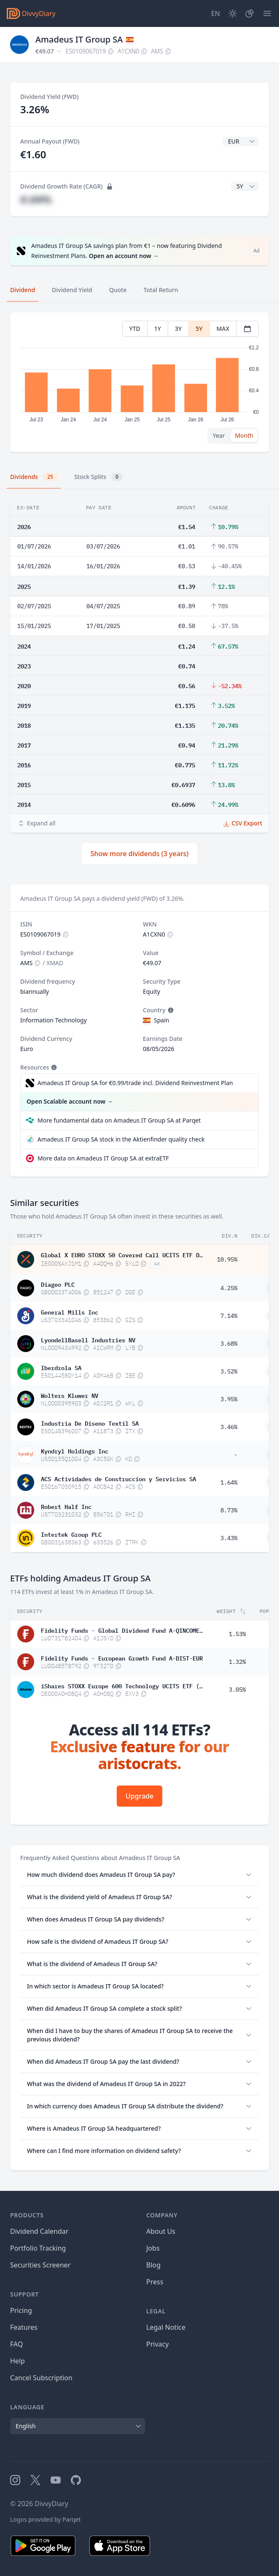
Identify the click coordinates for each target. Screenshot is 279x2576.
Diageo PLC (58, 1284)
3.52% (228, 1371)
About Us (160, 2231)
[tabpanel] (139, 382)
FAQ (16, 2344)
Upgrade (139, 1796)
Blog (153, 2265)
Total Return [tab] (161, 290)
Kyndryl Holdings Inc (74, 1450)
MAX (222, 329)
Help (17, 2361)
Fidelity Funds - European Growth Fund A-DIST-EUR (122, 1657)
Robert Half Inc (66, 1506)
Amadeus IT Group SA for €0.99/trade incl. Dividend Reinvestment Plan (135, 1083)
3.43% (228, 1538)
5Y (199, 329)
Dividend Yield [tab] (72, 290)
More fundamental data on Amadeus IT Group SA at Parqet (119, 1120)
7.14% (228, 1316)
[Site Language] (215, 13)
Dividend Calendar (39, 2231)
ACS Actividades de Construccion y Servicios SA (118, 1478)
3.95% (228, 1399)
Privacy (157, 2344)
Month (244, 435)
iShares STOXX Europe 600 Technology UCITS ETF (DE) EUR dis (122, 1685)
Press (154, 2281)
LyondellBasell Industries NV (88, 1339)
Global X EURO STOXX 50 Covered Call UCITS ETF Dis (122, 1254)
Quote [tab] (118, 290)
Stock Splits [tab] (98, 477)
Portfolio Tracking (38, 2248)
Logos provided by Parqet (45, 2519)
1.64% (228, 1482)
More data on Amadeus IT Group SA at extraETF (103, 1158)
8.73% (228, 1510)
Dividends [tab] (33, 477)
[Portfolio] (249, 13)
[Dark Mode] (232, 13)
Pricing (21, 2310)
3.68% (228, 1343)
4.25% (228, 1288)
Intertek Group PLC (71, 1534)
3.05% (237, 1689)
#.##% (35, 199)
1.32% (237, 1662)
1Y (157, 329)
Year (219, 435)
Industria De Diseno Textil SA (90, 1422)
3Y (178, 329)
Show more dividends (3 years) (140, 853)
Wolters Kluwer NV (69, 1395)
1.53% (237, 1634)
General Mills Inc (69, 1311)
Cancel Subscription (41, 2377)
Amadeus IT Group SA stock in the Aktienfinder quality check (121, 1139)
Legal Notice (165, 2327)
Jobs (153, 2248)
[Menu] (267, 13)
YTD (134, 329)
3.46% (228, 1427)
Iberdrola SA (61, 1367)
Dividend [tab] (22, 290)
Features (24, 2327)
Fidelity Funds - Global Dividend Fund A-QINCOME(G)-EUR (122, 1630)
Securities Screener (40, 2265)
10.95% (227, 1259)
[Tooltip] (170, 1010)
